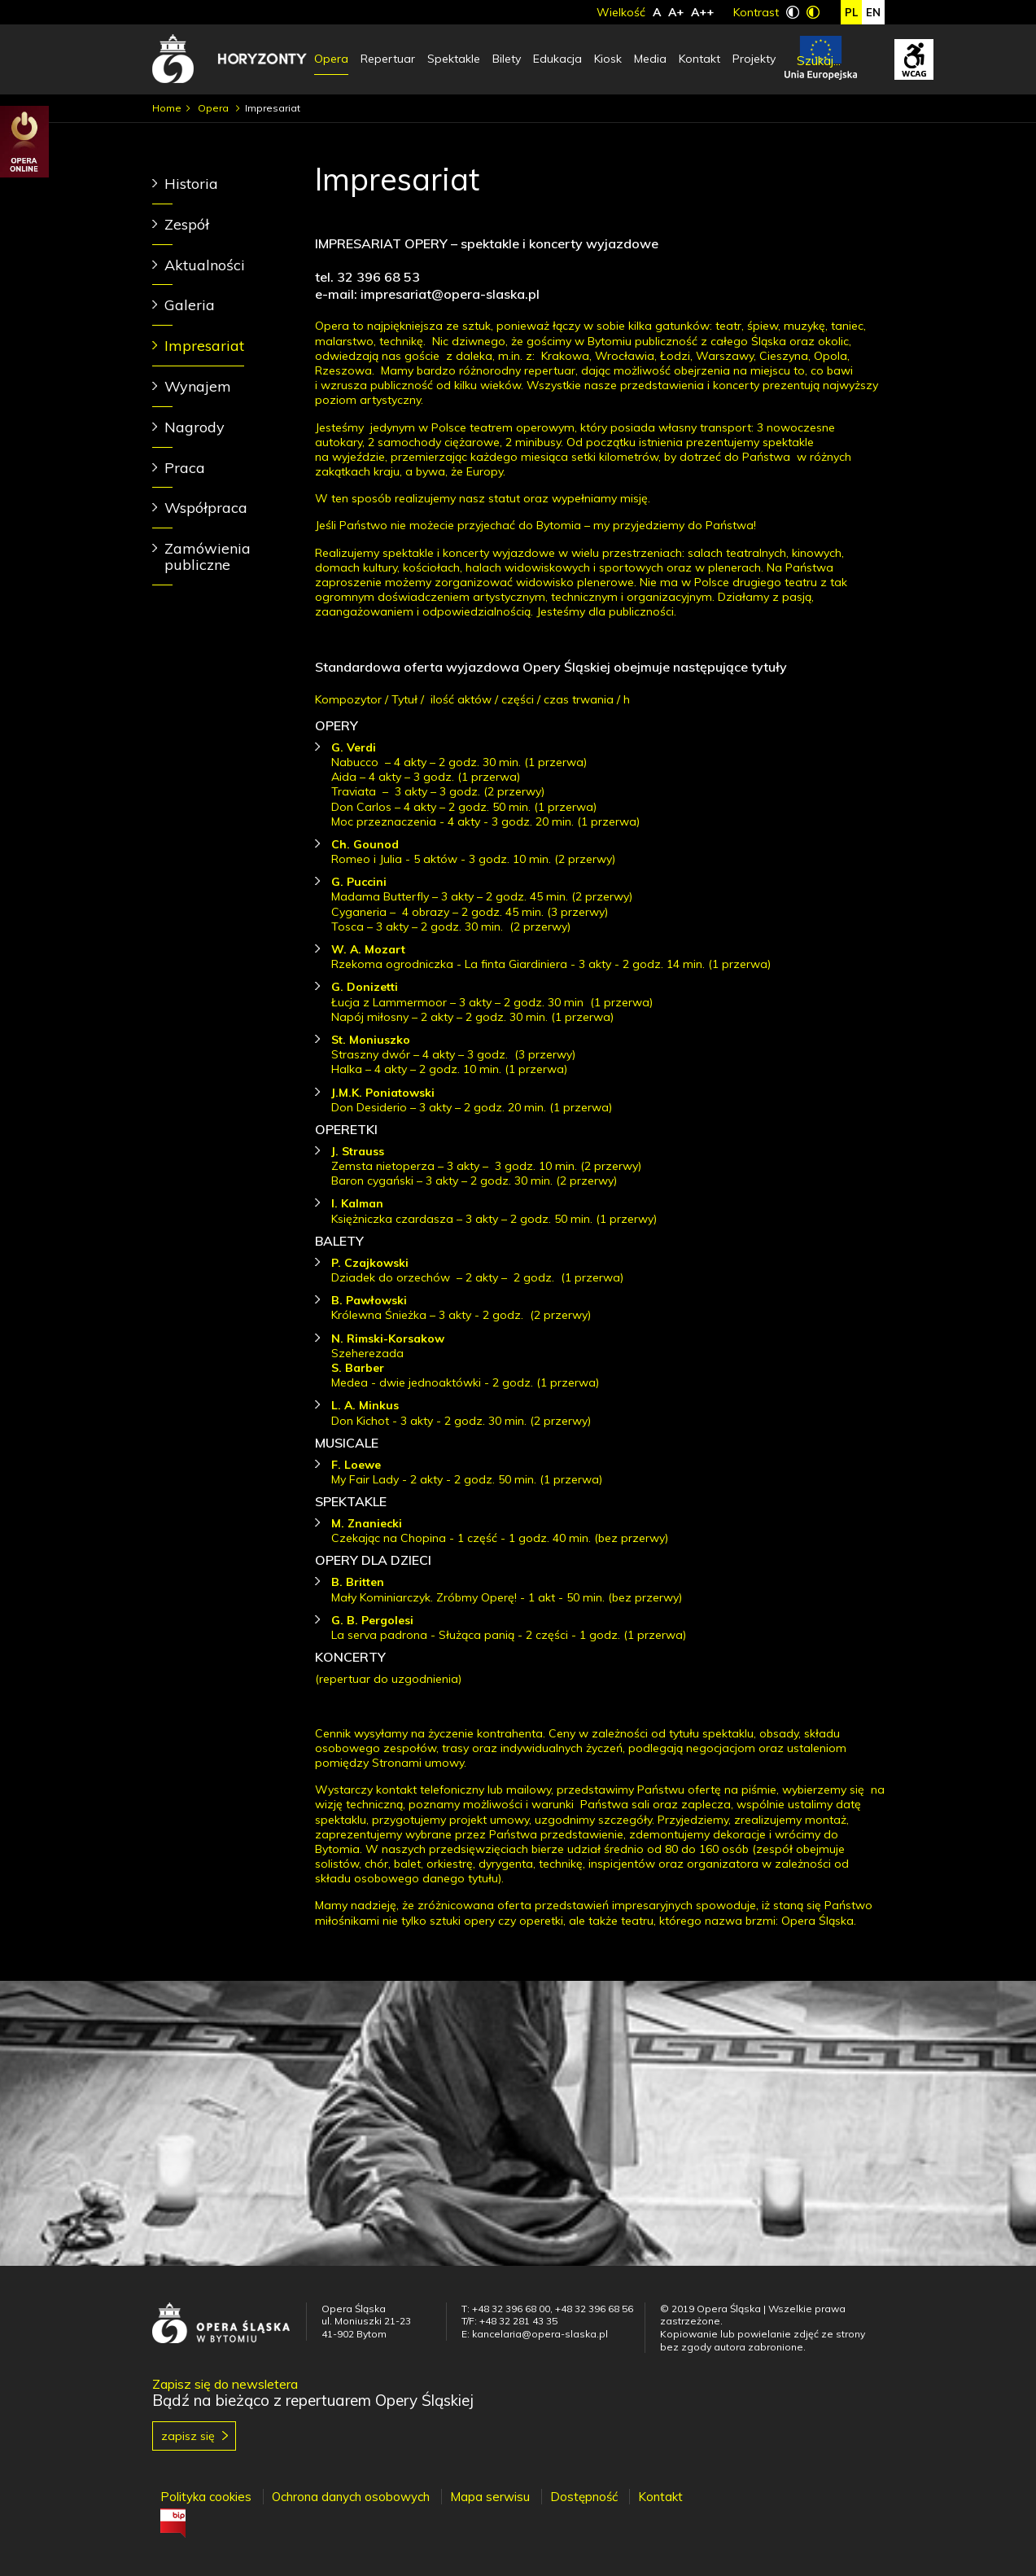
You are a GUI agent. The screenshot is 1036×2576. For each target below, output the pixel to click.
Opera (331, 58)
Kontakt (699, 58)
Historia (191, 183)
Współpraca (205, 507)
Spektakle (453, 58)
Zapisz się (188, 2436)
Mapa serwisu (490, 2496)
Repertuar (388, 58)
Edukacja (557, 58)
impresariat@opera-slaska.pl (450, 294)
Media (650, 58)
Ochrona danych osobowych (351, 2496)
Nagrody (194, 427)
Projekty (754, 58)
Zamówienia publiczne (207, 556)
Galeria (189, 305)
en (873, 12)
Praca (184, 467)
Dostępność (584, 2496)
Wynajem (197, 386)
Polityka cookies (205, 2496)
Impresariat (204, 345)
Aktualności (204, 265)
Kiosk (608, 58)
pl (851, 12)
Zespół (186, 224)
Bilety (506, 58)
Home (166, 108)
